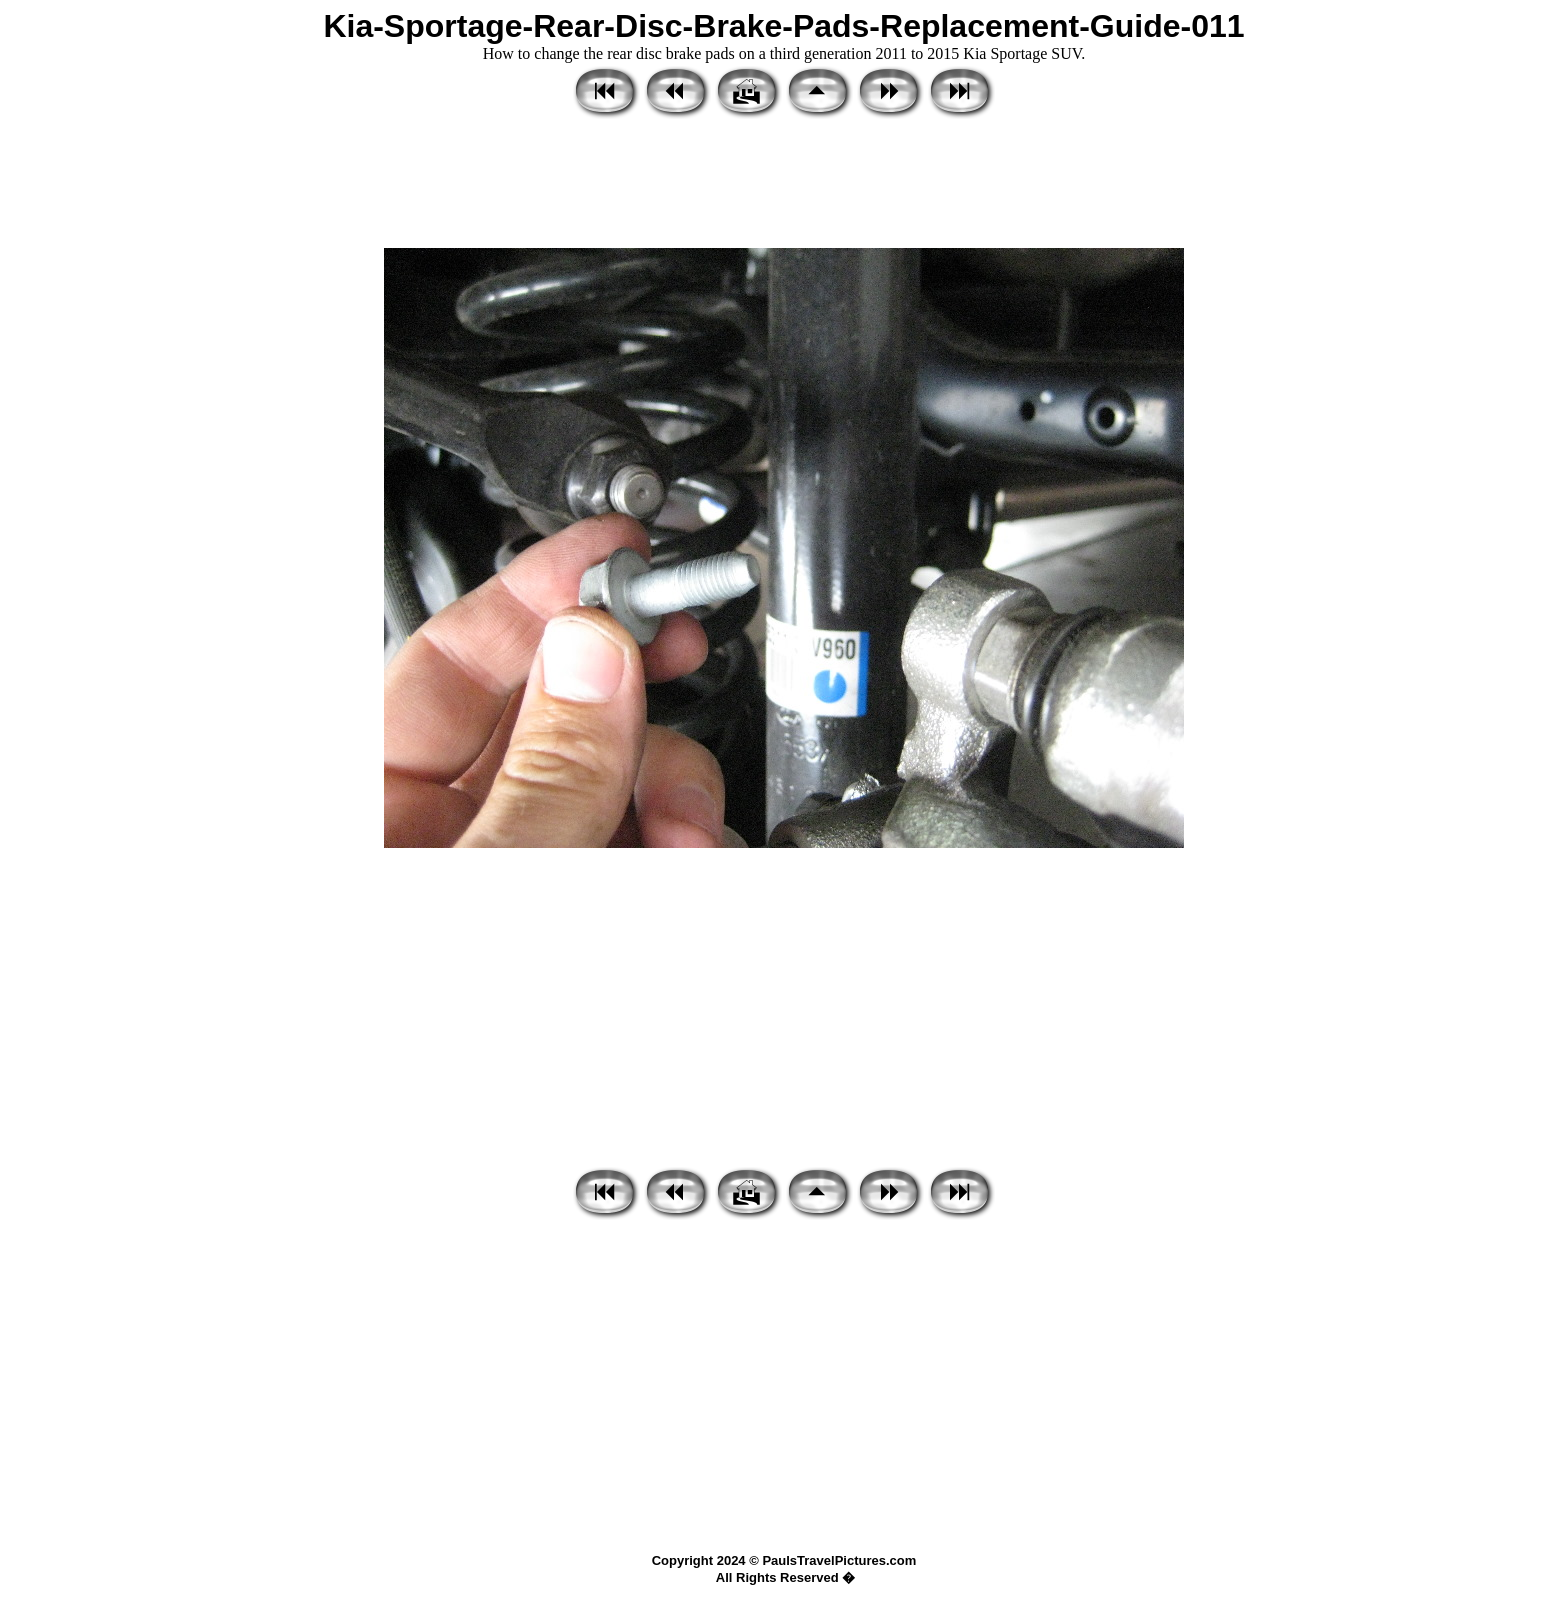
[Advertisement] (784, 185)
